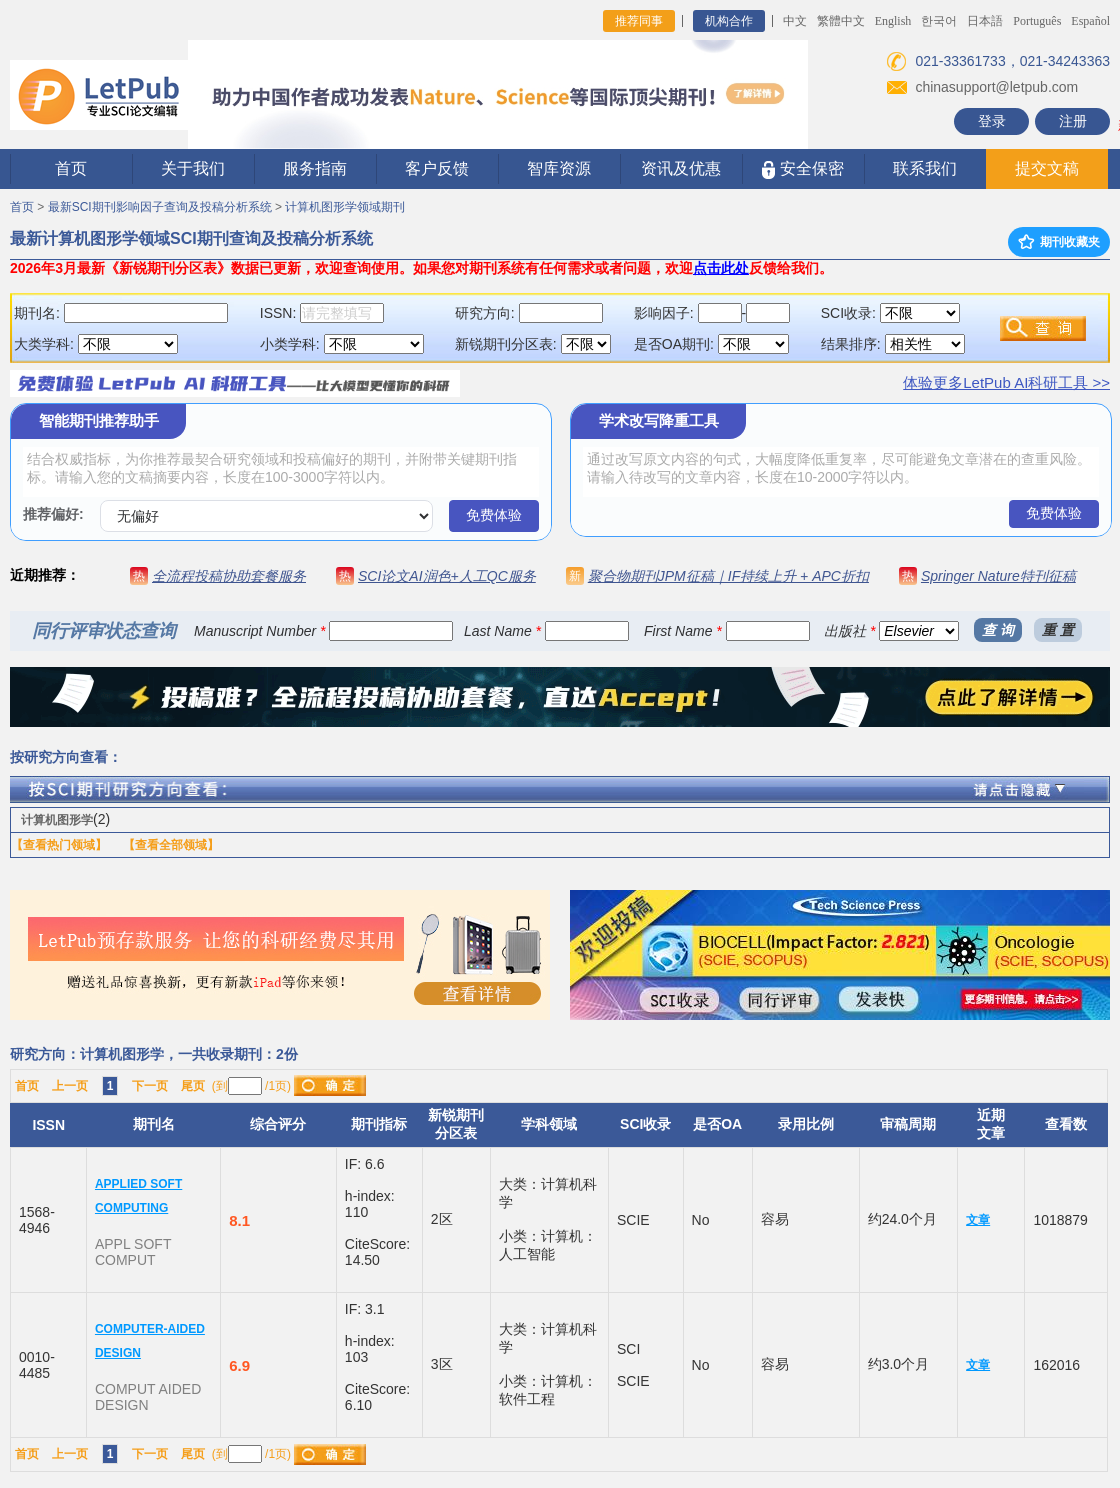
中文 (795, 21)
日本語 (985, 21)
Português (1037, 21)
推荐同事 (639, 21)
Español (1090, 21)
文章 (978, 1220)
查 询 (998, 630)
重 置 (1058, 630)
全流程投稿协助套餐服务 (229, 576)
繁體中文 (841, 21)
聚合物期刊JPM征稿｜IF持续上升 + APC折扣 (728, 576)
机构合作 (729, 21)
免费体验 (494, 515)
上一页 (70, 1086)
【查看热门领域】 (59, 845)
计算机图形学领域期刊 (345, 207)
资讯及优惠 (681, 168)
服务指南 (315, 168)
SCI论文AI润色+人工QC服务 (447, 576)
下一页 (150, 1086)
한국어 (939, 21)
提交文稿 (1047, 168)
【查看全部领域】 (171, 845)
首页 (71, 168)
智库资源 (559, 168)
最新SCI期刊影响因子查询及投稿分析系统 (160, 207)
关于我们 (193, 168)
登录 (992, 121)
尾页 (193, 1086)
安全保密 (802, 169)
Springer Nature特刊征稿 (998, 576)
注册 (1073, 121)
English (893, 21)
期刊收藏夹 (1059, 242)
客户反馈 (437, 168)
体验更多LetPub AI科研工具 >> (1006, 382)
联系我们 (925, 168)
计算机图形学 (57, 820)
